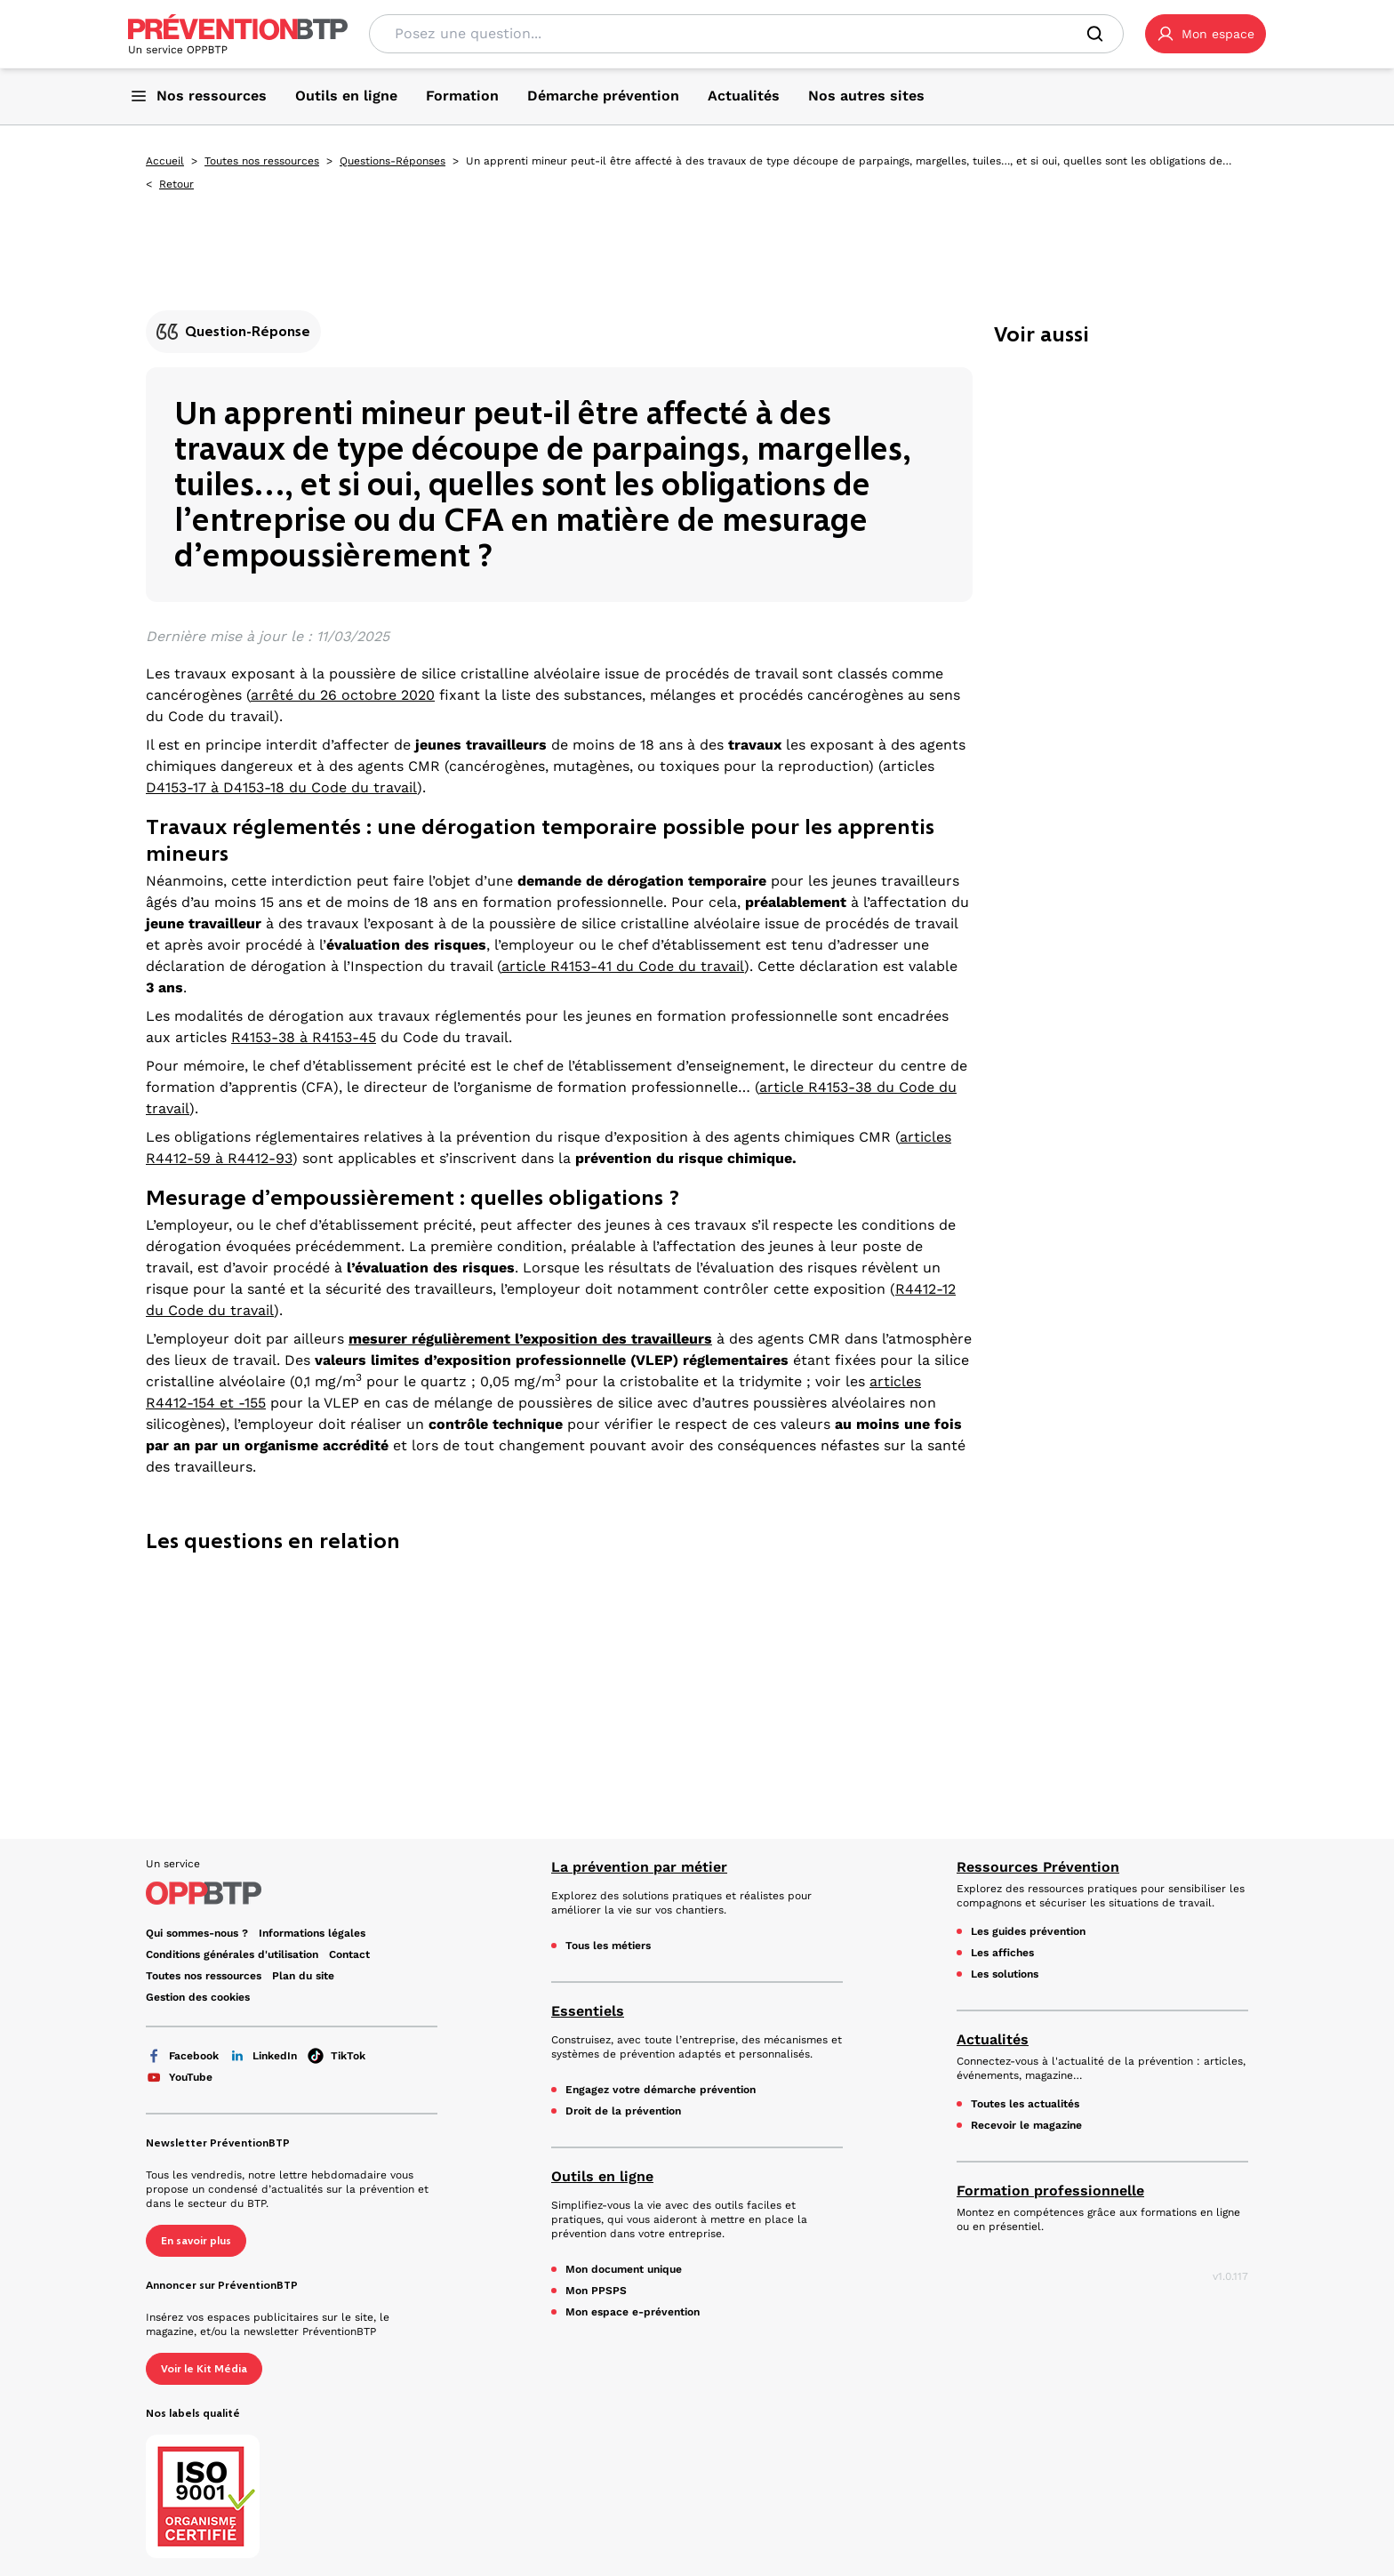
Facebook (182, 2056)
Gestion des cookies (198, 1997)
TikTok (336, 2056)
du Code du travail (680, 966)
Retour (176, 184)
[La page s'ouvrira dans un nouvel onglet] (1205, 33)
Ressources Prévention (1038, 1866)
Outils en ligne (602, 2176)
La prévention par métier (639, 1866)
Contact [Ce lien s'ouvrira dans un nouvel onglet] (349, 1954)
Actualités (993, 2039)
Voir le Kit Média (204, 2369)
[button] (1205, 33)
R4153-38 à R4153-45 (303, 1037)
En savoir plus (196, 2241)
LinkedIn (263, 2056)
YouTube (179, 2077)
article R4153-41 (556, 966)
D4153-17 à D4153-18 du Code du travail (281, 787)
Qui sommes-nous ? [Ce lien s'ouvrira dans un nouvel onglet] (197, 1933)
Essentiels (587, 2010)
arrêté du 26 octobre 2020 (343, 694)
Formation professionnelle (1050, 2190)
